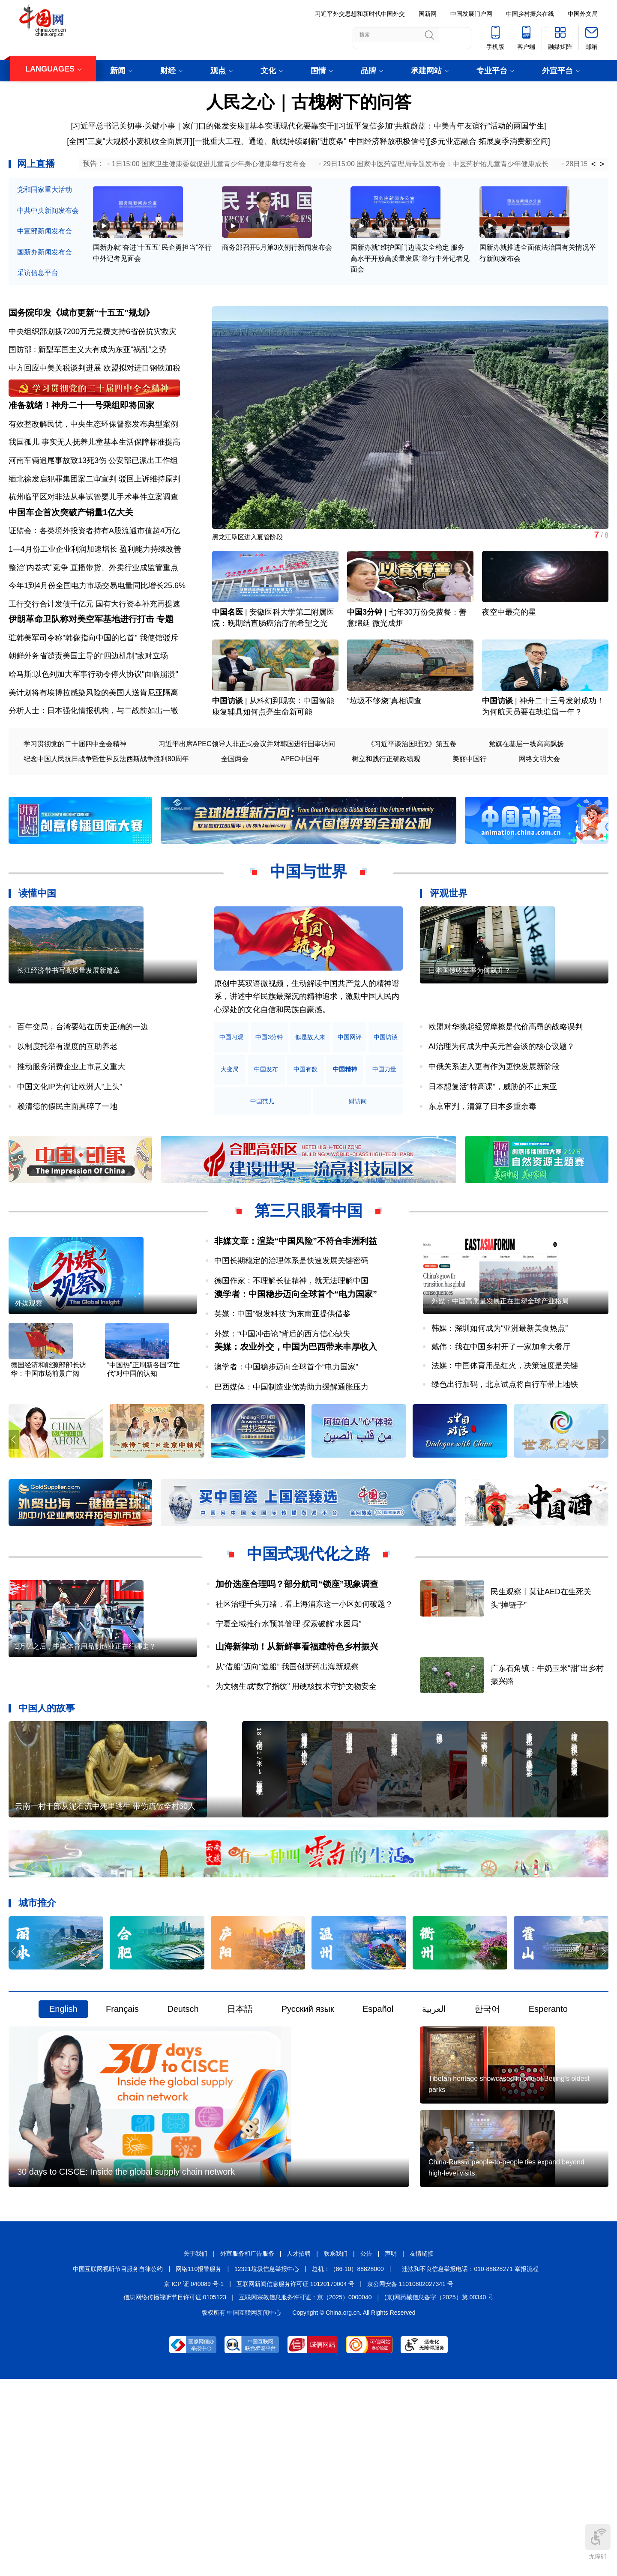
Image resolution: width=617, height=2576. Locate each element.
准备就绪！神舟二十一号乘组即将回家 (81, 437)
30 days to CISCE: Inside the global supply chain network (126, 2366)
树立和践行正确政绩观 (386, 819)
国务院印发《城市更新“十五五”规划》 (81, 330)
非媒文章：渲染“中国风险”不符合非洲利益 (295, 1301)
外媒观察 (28, 1393)
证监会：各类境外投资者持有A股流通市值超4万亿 (94, 577)
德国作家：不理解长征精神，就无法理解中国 (291, 1341)
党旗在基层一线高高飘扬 (526, 804)
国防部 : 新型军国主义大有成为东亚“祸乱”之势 (88, 366)
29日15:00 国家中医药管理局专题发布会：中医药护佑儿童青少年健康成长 (435, 163)
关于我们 (195, 2448)
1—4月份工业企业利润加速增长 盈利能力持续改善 (95, 595)
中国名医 (227, 652)
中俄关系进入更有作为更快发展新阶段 (494, 1127)
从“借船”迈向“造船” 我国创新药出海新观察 (287, 1758)
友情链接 (422, 2448)
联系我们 (335, 2448)
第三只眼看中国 (308, 1271)
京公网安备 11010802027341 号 (410, 2479)
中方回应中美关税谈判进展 (55, 385)
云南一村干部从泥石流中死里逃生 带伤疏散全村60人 (105, 1937)
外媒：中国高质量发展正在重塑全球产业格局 (500, 1391)
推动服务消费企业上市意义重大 (71, 1127)
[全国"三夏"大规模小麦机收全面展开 (128, 141)
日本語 (240, 2139)
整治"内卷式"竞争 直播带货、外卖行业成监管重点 (93, 613)
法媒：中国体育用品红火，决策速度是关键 (504, 1456)
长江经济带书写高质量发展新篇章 (68, 1060)
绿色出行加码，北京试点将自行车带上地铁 (504, 1474)
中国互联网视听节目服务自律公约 (118, 2463)
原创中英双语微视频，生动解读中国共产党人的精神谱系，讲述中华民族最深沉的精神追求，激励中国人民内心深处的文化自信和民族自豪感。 (306, 1057)
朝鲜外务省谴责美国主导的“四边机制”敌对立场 (88, 716)
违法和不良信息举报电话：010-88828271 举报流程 (470, 2463)
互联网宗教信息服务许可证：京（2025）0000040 (305, 2492)
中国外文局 (583, 13)
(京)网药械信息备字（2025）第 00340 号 (439, 2492)
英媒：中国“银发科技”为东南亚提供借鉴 (282, 1388)
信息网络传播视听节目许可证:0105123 (174, 2492)
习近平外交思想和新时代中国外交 (360, 13)
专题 (165, 679)
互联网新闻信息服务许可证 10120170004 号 (295, 2479)
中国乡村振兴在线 (530, 13)
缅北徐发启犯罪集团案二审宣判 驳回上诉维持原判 (94, 510)
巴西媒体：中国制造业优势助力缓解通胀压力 (291, 1474)
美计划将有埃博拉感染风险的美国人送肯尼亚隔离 (93, 753)
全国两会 (235, 819)
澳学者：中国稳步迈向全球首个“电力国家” (295, 1368)
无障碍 (598, 2542)
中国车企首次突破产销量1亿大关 (71, 558)
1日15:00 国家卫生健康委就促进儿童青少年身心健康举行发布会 (209, 163)
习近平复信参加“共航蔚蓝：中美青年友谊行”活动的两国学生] (442, 126)
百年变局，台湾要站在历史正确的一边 (82, 1087)
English (63, 2139)
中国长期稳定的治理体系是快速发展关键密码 (291, 1321)
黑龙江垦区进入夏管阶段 (254, 557)
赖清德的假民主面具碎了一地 (67, 1167)
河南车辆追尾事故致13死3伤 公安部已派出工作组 (93, 492)
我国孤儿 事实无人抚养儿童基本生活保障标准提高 (94, 473)
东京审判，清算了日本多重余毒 (482, 1167)
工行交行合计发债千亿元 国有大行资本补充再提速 (94, 649)
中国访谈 (227, 761)
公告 (366, 2448)
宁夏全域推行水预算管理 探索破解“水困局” (289, 1716)
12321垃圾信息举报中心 (266, 2463)
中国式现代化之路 (308, 1646)
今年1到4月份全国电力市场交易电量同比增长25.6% (97, 632)
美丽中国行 (469, 819)
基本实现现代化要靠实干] (292, 126)
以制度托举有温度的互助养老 (67, 1107)
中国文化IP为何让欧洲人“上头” (69, 1147)
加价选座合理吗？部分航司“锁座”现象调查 (297, 1676)
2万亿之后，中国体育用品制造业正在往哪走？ (85, 1768)
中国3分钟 (364, 652)
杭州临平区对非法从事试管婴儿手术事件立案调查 (93, 528)
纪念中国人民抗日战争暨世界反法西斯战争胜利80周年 (106, 819)
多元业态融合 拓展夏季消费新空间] (490, 141)
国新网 (428, 13)
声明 (391, 2448)
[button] (600, 434)
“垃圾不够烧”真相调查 (384, 761)
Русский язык (308, 2139)
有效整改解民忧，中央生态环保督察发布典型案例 (93, 455)
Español (377, 2139)
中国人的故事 (46, 1800)
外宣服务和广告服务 (247, 2448)
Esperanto (548, 2139)
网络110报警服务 (199, 2463)
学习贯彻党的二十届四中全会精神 (75, 804)
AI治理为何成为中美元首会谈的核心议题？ (501, 1107)
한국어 (487, 2139)
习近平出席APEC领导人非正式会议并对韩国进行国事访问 (247, 804)
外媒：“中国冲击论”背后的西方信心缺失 (282, 1408)
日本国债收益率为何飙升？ (469, 1060)
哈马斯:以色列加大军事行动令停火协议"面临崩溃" (93, 735)
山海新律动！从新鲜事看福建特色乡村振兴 (297, 1738)
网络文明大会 (539, 819)
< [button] (593, 164)
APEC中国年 (300, 819)
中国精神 (237, 1162)
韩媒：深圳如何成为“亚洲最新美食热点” (499, 1418)
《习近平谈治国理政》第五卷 (411, 804)
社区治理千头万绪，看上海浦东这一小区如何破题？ (304, 1696)
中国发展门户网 (471, 13)
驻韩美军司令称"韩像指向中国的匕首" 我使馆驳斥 (93, 698)
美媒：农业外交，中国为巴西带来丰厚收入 (295, 1435)
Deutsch (182, 2139)
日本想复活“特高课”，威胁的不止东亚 (492, 1147)
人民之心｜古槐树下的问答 (308, 102)
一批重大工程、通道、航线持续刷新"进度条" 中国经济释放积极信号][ (312, 141)
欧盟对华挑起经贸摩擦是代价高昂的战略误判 (505, 1087)
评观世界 (448, 953)
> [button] (602, 164)
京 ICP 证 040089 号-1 (194, 2479)
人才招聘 (299, 2448)
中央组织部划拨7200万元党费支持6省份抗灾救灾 (93, 348)
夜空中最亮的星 (509, 652)
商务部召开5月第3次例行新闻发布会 (277, 265)
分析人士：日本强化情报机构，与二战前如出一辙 (93, 771)
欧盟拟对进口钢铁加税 (141, 385)
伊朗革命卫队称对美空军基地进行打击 (81, 679)
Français (122, 2139)
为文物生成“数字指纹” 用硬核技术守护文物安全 (296, 1778)
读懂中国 (37, 953)
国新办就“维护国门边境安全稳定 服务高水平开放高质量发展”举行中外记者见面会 (409, 276)
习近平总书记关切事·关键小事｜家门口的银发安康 (159, 126)
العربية (434, 2139)
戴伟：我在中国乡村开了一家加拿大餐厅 (500, 1437)
